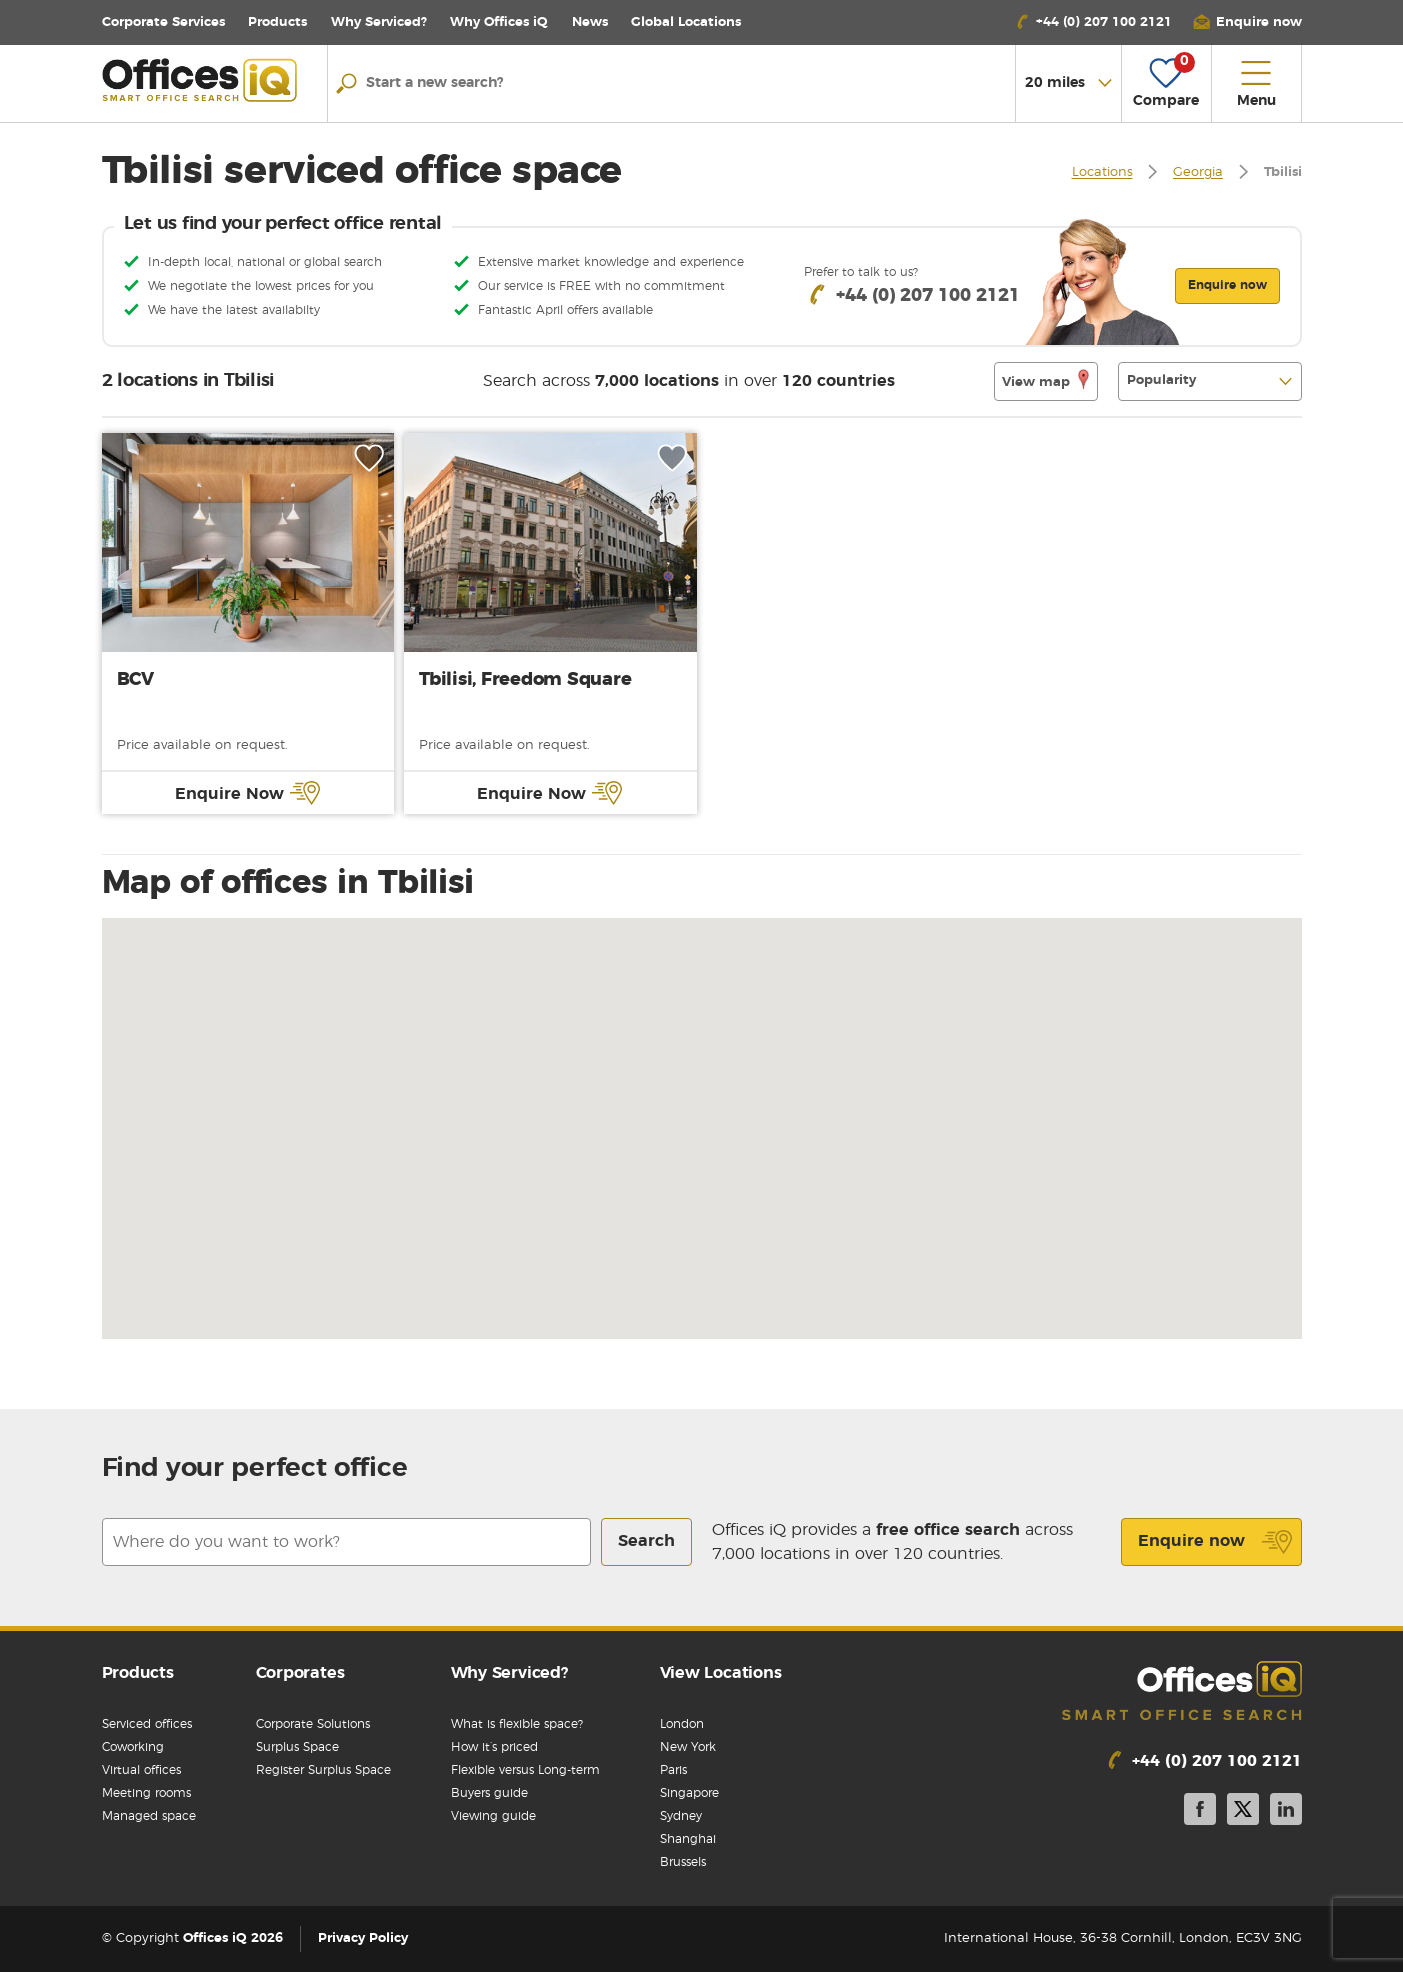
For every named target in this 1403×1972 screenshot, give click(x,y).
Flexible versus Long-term (525, 1770)
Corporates (300, 1673)
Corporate (163, 22)
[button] (1247, 22)
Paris (673, 1770)
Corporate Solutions (313, 1724)
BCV (135, 680)
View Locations (721, 1673)
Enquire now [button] (1227, 285)
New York (688, 1747)
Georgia (1198, 173)
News (590, 22)
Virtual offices (141, 1770)
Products (277, 22)
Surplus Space (297, 1747)
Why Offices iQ (499, 22)
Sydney (681, 1816)
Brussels (683, 1862)
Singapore (689, 1793)
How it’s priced (494, 1747)
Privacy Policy (363, 1938)
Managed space (149, 1816)
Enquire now (1215, 1542)
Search (646, 1541)
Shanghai (688, 1839)
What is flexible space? (517, 1724)
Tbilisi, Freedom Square (525, 680)
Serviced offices (147, 1724)
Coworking (133, 1747)
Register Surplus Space (323, 1770)
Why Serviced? (379, 22)
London (682, 1724)
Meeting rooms (146, 1793)
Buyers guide (489, 1793)
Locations (686, 22)
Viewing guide (493, 1816)
